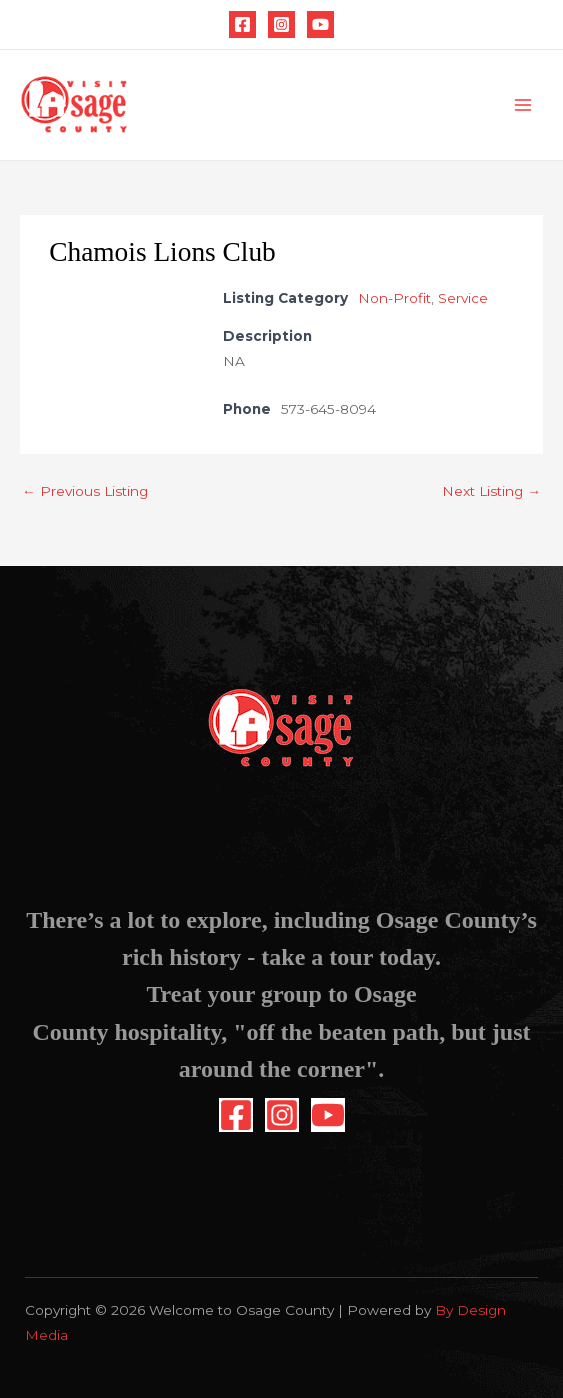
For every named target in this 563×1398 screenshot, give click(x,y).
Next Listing (491, 491)
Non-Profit (394, 298)
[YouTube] (320, 24)
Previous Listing (85, 491)
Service (463, 298)
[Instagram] (281, 24)
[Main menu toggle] (523, 105)
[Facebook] (242, 24)
